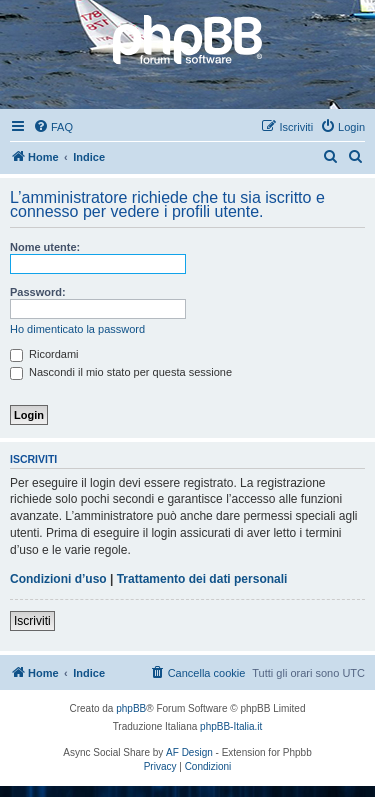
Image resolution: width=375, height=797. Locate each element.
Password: (38, 292)
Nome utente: (45, 247)
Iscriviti (32, 621)
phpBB (131, 708)
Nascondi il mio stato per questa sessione (121, 372)
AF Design (189, 752)
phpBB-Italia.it (231, 726)
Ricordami (44, 354)
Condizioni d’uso (58, 579)
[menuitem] (53, 127)
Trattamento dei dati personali (202, 579)
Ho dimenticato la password (77, 329)
